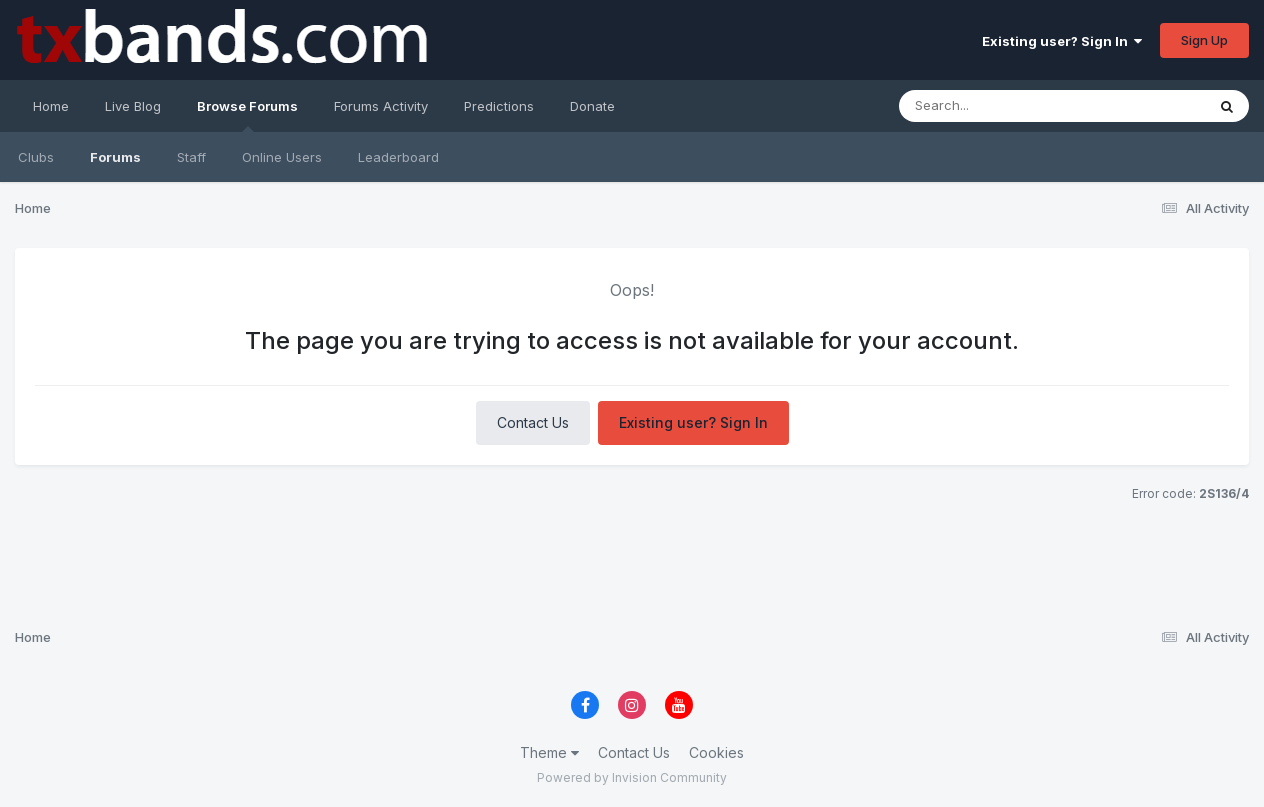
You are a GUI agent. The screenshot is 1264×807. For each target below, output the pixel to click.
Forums (115, 157)
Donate (592, 106)
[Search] (1032, 106)
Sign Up (1204, 40)
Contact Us (533, 422)
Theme (549, 752)
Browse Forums (247, 115)
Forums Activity (381, 106)
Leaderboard (398, 157)
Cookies (716, 752)
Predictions (499, 106)
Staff (191, 157)
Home (51, 106)
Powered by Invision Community (632, 777)
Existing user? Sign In (1062, 41)
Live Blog (133, 106)
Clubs (36, 157)
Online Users (282, 157)
